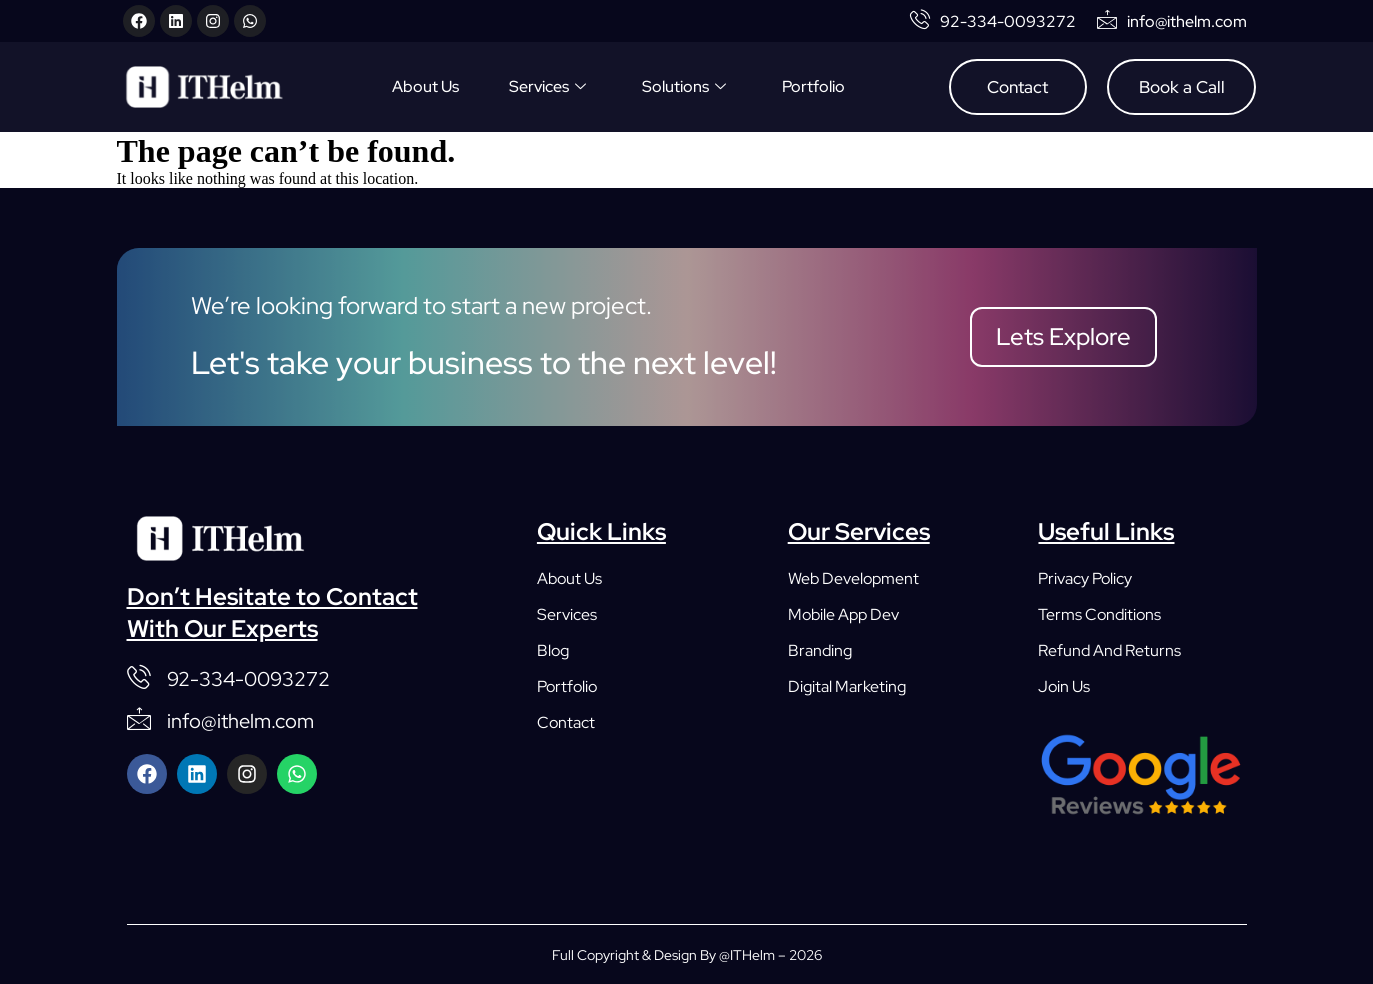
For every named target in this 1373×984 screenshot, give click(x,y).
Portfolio (813, 86)
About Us (425, 86)
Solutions (684, 87)
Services (547, 87)
